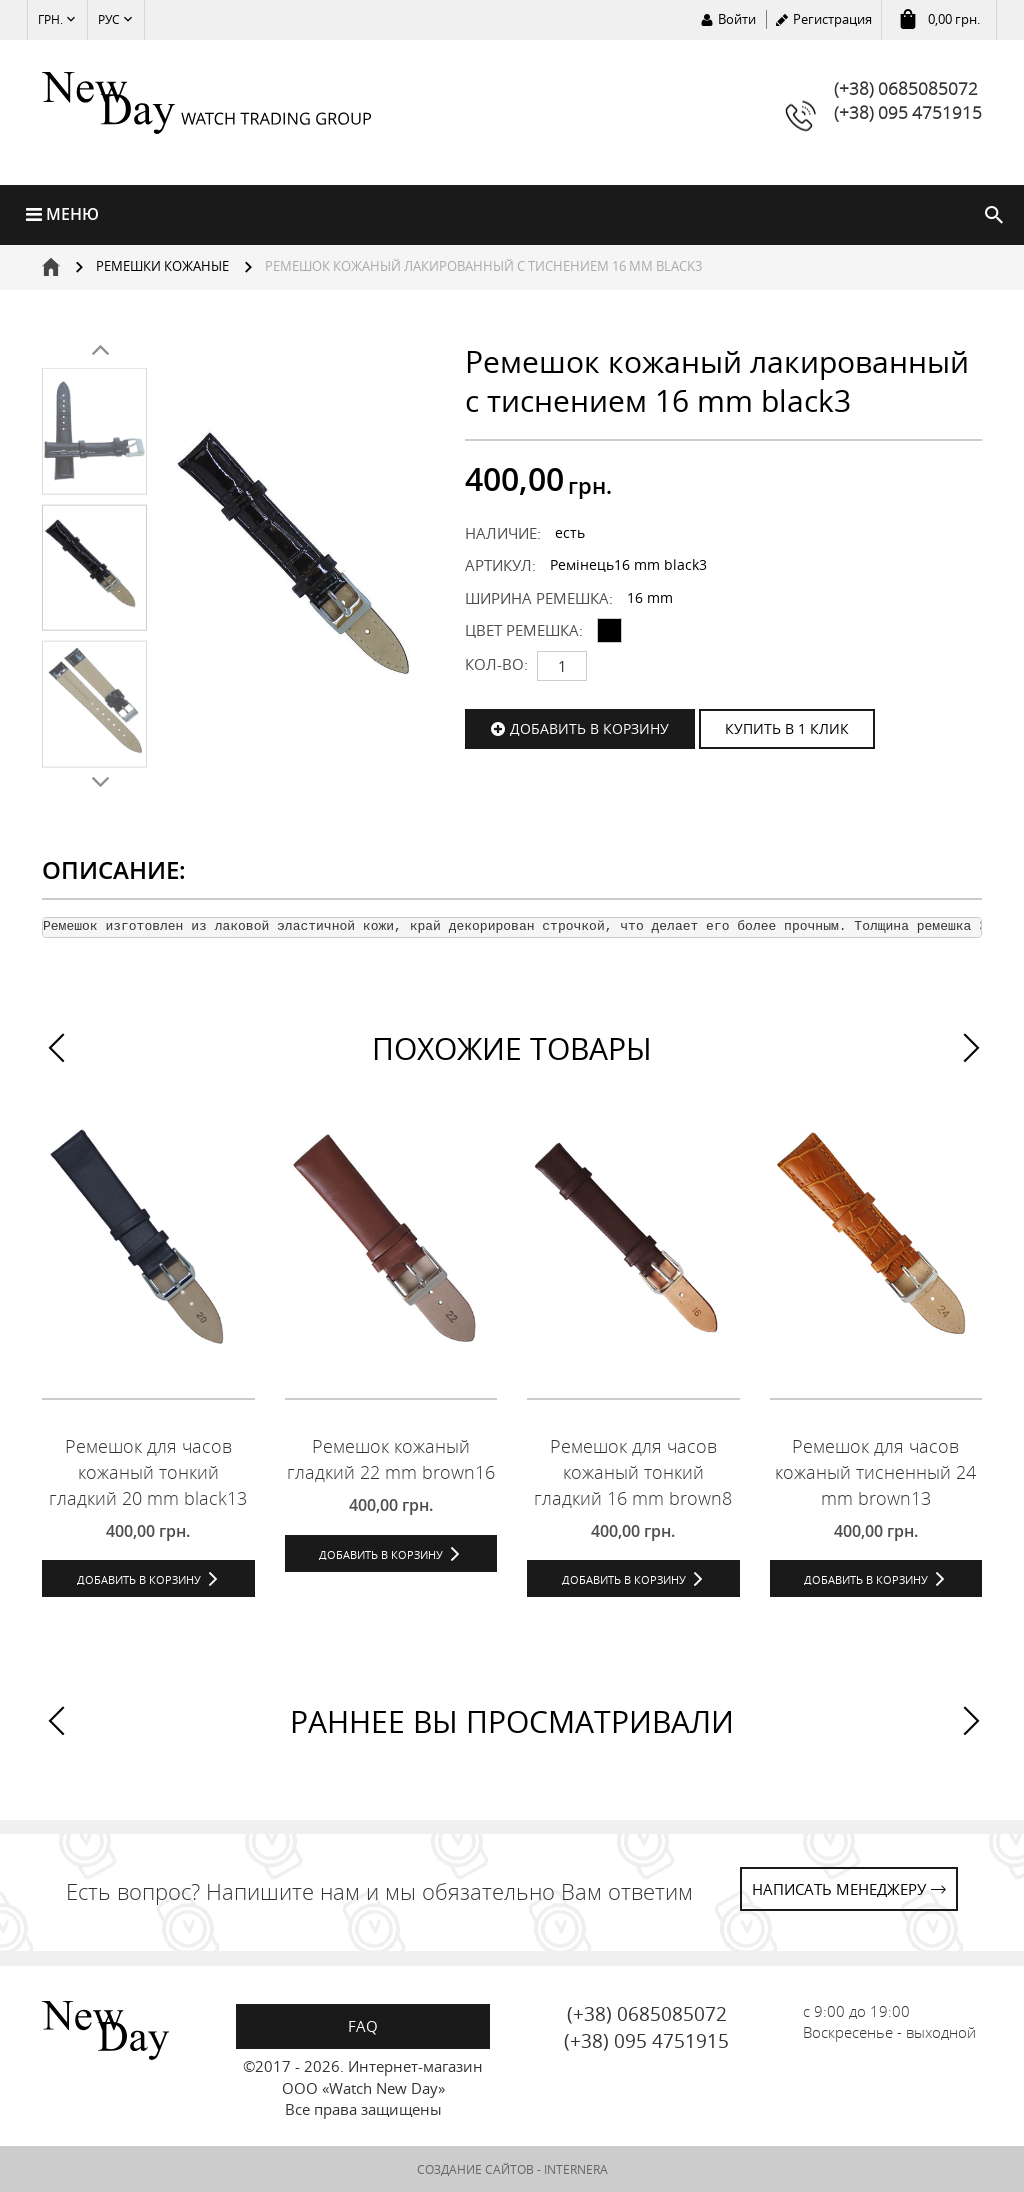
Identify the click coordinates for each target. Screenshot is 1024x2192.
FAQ (363, 2026)
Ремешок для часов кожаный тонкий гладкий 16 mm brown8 (633, 1471)
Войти (737, 19)
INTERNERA (576, 2169)
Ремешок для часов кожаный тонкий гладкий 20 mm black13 (148, 1471)
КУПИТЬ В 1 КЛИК (787, 728)
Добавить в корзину (589, 728)
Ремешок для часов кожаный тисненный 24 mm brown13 (875, 1471)
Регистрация (832, 19)
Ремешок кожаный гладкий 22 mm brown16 (391, 1459)
